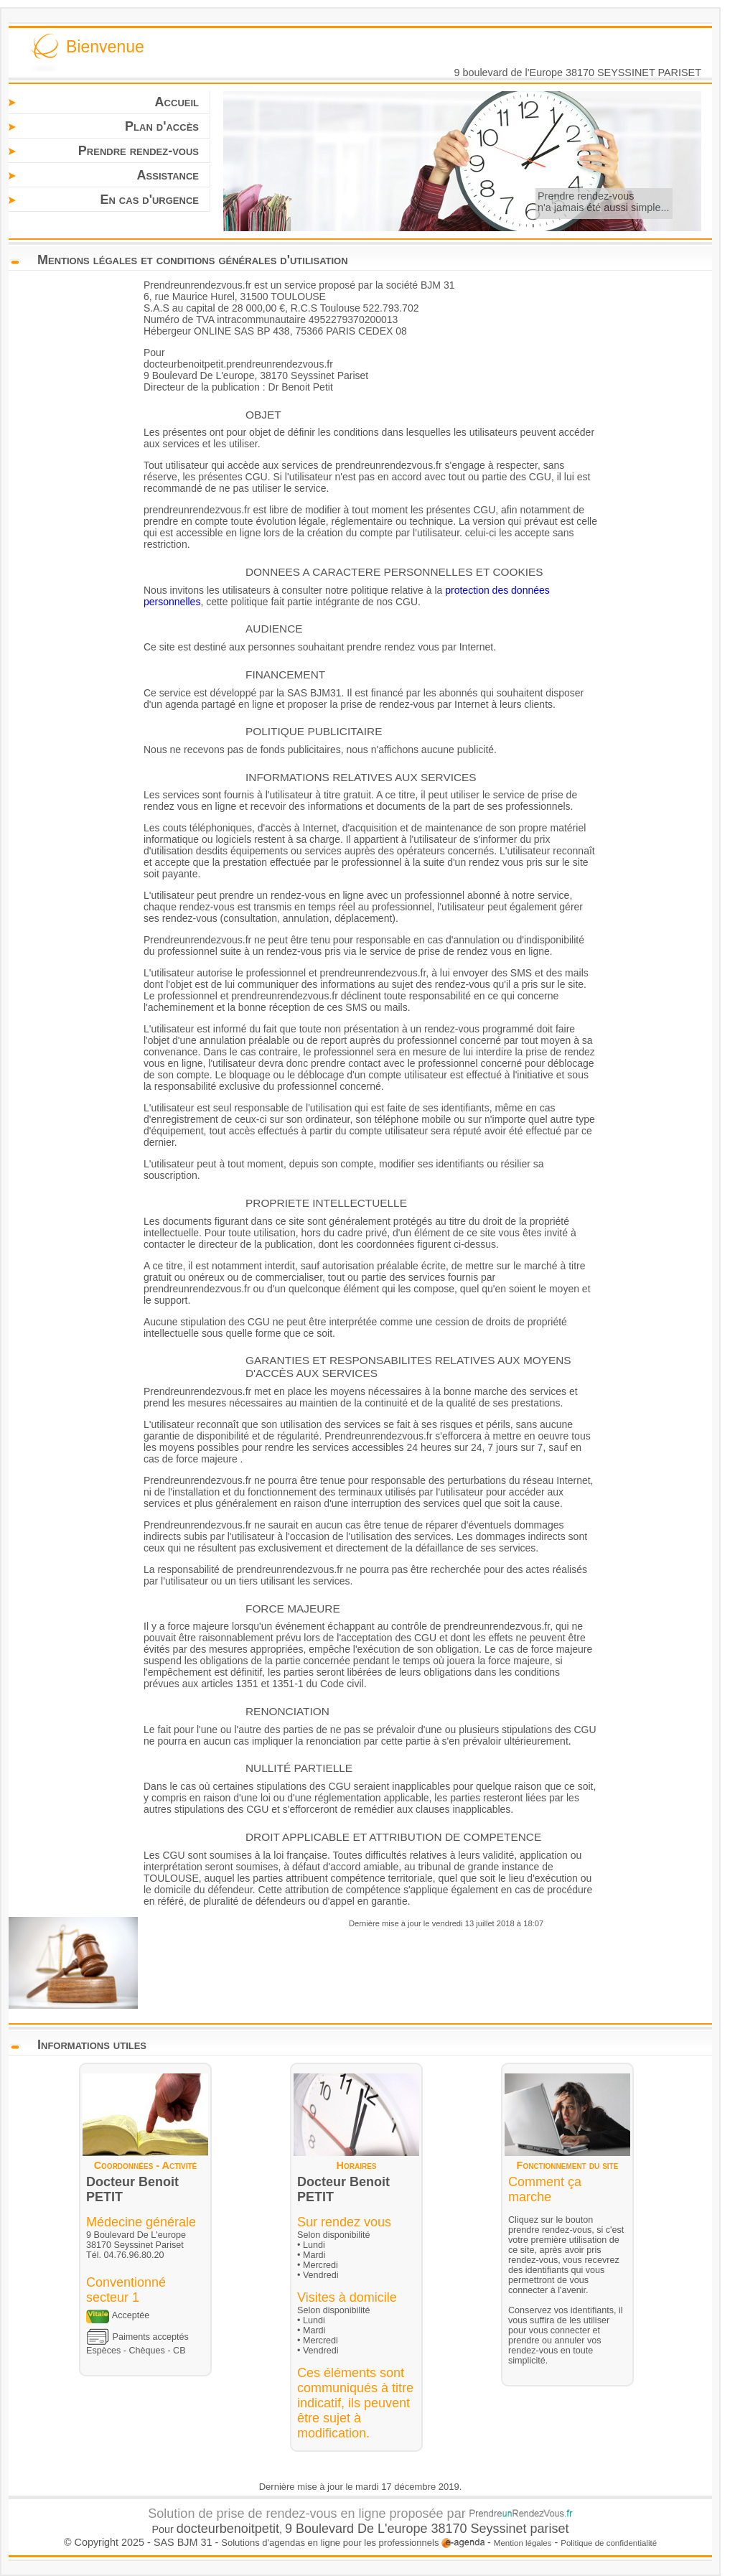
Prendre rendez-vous (138, 151)
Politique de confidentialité (609, 2543)
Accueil (177, 102)
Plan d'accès (162, 126)
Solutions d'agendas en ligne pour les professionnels (352, 2542)
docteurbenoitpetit (228, 2528)
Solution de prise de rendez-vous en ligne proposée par (360, 2513)
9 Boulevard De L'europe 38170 (378, 2528)
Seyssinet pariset (520, 2528)
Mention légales (523, 2543)
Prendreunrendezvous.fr (197, 285)
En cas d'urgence (149, 199)
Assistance (168, 175)
